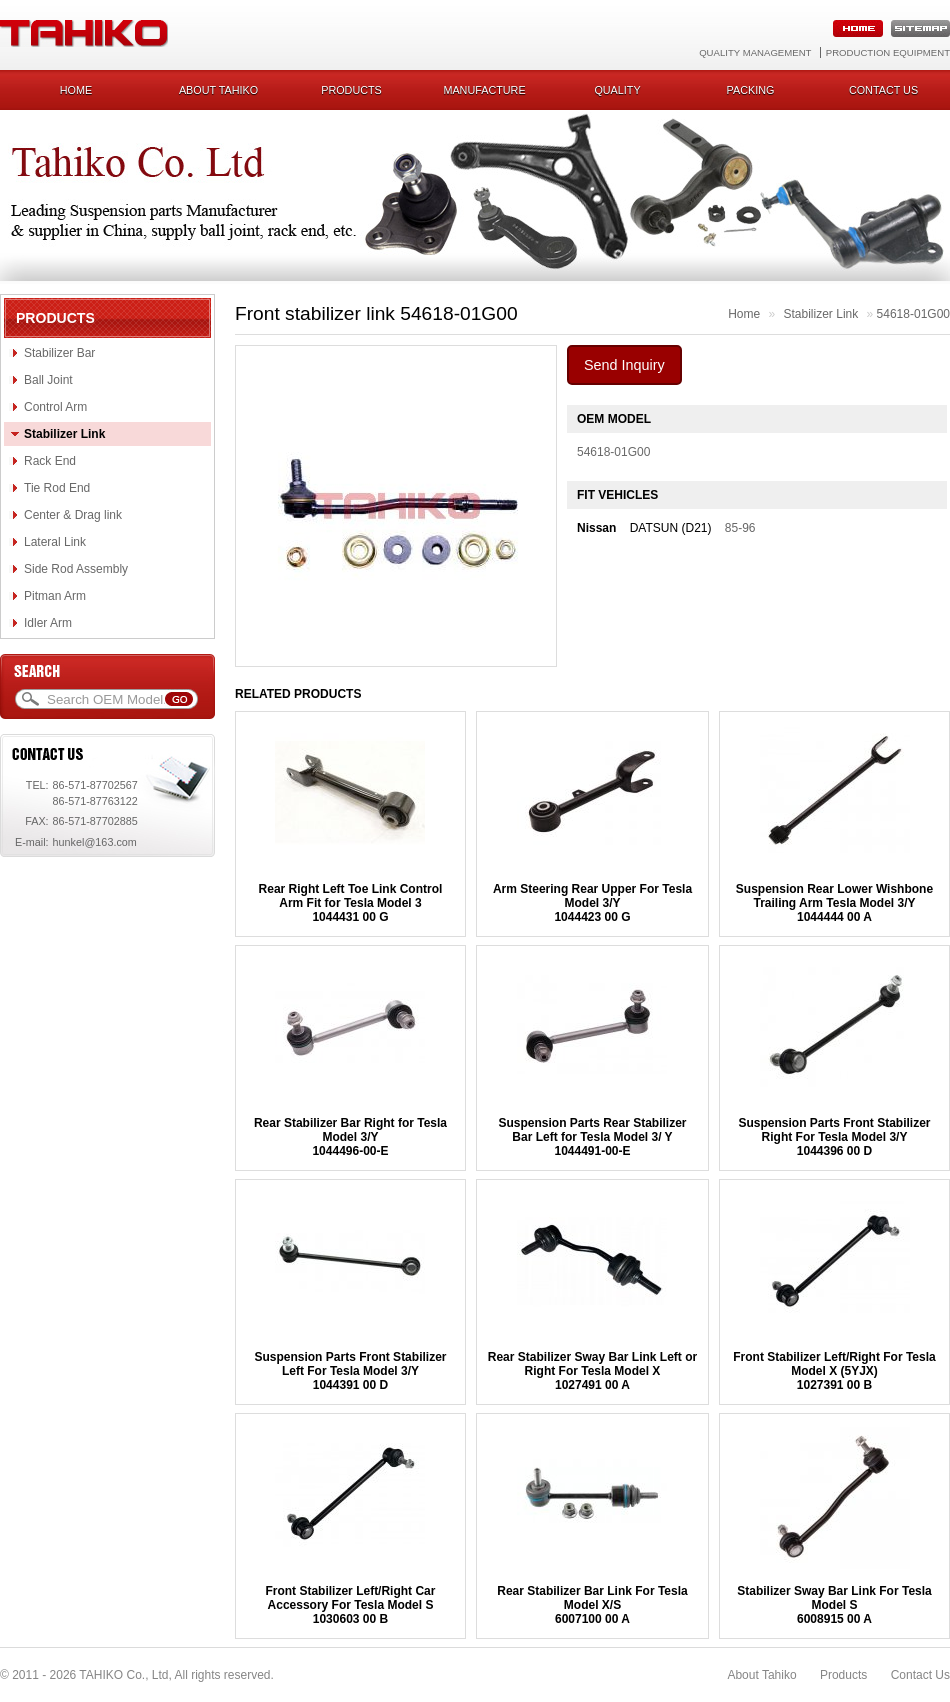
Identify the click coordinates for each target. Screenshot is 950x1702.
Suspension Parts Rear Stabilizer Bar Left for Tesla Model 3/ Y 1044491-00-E (592, 1137)
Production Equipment (888, 52)
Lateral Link (55, 542)
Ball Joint (48, 380)
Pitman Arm (55, 596)
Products (351, 90)
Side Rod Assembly (76, 569)
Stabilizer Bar (59, 353)
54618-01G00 (913, 314)
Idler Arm (48, 623)
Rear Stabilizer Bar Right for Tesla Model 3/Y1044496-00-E (350, 1137)
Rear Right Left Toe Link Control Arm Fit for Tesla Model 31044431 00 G (351, 903)
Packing (751, 90)
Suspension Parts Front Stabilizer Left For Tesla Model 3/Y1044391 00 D (350, 1371)
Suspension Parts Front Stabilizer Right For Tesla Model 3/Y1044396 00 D (834, 1137)
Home (76, 90)
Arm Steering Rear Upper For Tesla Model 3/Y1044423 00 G (592, 903)
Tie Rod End (57, 488)
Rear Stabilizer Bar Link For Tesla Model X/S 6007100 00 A (592, 1605)
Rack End (50, 461)
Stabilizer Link (64, 434)
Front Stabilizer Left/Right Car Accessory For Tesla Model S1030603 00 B (350, 1605)
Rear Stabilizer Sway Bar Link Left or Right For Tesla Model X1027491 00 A (592, 1371)
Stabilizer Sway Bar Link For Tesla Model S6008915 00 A (834, 1605)
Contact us (883, 90)
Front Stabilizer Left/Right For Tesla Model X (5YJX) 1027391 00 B (834, 1371)
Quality (617, 90)
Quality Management (755, 52)
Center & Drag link (73, 515)
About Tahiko (218, 90)
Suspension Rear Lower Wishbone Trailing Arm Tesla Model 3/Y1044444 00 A (834, 903)
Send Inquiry (624, 365)
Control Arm (55, 407)
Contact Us (920, 1675)
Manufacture (484, 90)
